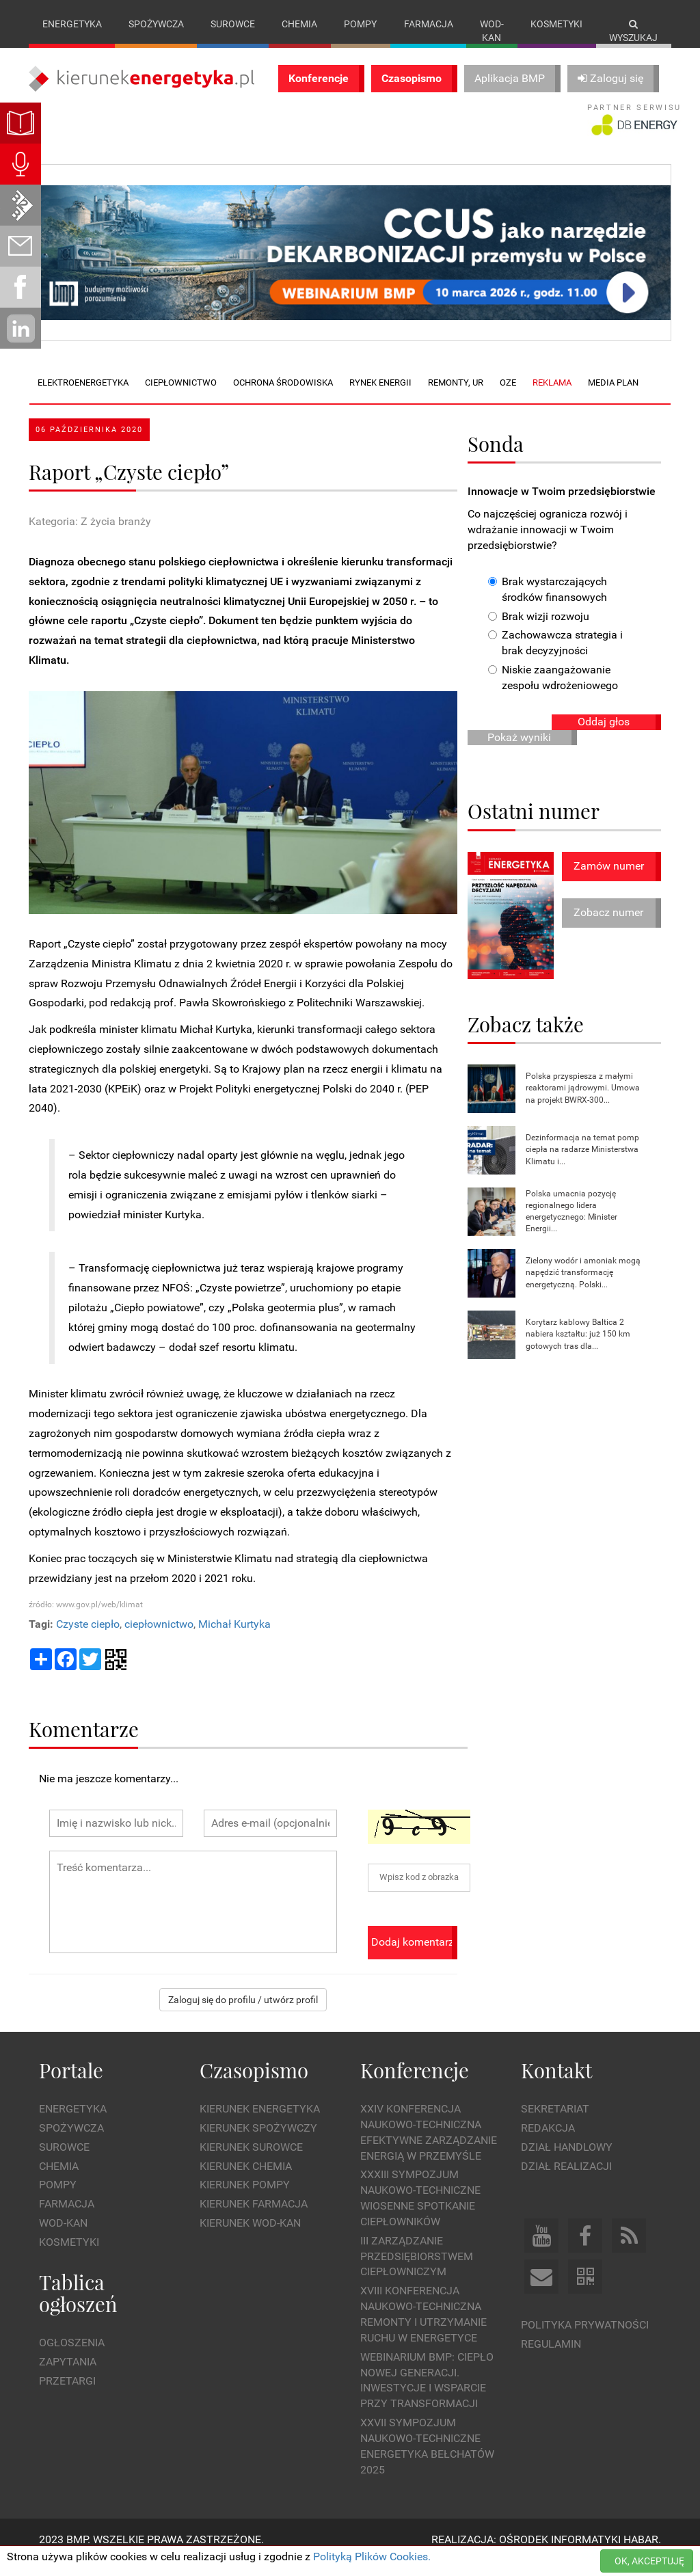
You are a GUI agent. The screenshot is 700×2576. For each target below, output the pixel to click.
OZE (508, 397)
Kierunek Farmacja (254, 2218)
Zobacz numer (608, 926)
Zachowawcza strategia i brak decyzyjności (555, 657)
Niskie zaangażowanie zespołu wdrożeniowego (553, 691)
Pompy (360, 23)
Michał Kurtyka (234, 1638)
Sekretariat (555, 2123)
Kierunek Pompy (245, 2198)
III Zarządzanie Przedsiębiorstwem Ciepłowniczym (416, 2270)
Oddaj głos (604, 735)
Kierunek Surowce (251, 2160)
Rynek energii (380, 397)
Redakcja (548, 2141)
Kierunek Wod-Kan (250, 2237)
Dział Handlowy (566, 2160)
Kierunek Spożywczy (258, 2141)
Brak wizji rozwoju (538, 629)
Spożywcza (156, 23)
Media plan (613, 397)
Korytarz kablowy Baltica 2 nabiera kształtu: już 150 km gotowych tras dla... (578, 1348)
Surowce (233, 23)
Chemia (299, 23)
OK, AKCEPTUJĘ (649, 2560)
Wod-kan (492, 30)
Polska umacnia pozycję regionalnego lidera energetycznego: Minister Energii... (571, 1225)
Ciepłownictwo (181, 397)
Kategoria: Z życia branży (90, 535)
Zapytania (67, 2376)
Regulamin (551, 2358)
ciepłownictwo (158, 1638)
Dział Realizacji (566, 2179)
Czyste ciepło (88, 1638)
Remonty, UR (455, 397)
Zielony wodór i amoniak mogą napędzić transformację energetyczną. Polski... (583, 1286)
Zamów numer (609, 879)
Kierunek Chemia (246, 2179)
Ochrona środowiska (283, 397)
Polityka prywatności (585, 2339)
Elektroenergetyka (83, 397)
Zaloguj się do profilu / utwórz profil (243, 2013)
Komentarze (84, 1742)
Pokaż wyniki (519, 750)
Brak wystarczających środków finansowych (547, 603)
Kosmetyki (556, 23)
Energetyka (72, 23)
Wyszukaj (633, 31)
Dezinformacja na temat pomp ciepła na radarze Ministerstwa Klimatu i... (582, 1163)
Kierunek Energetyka (260, 2123)
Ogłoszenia (72, 2356)
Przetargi (67, 2394)
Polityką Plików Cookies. (372, 2556)
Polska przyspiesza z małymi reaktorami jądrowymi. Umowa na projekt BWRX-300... (583, 1102)
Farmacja (428, 23)
